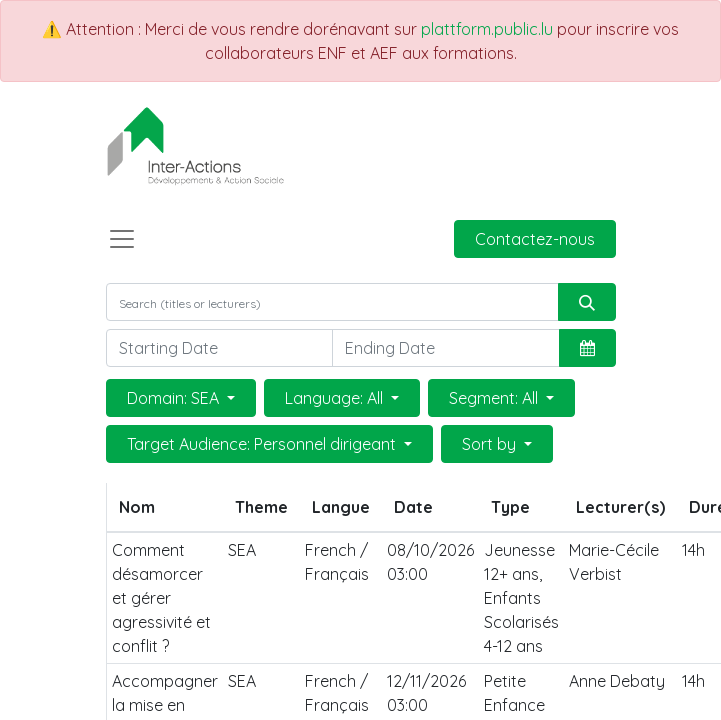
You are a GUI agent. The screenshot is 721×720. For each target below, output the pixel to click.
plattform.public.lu (487, 29)
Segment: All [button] (495, 398)
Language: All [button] (336, 398)
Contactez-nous (535, 239)
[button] (587, 348)
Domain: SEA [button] (175, 398)
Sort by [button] (491, 444)
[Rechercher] (587, 302)
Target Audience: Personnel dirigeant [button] (263, 444)
